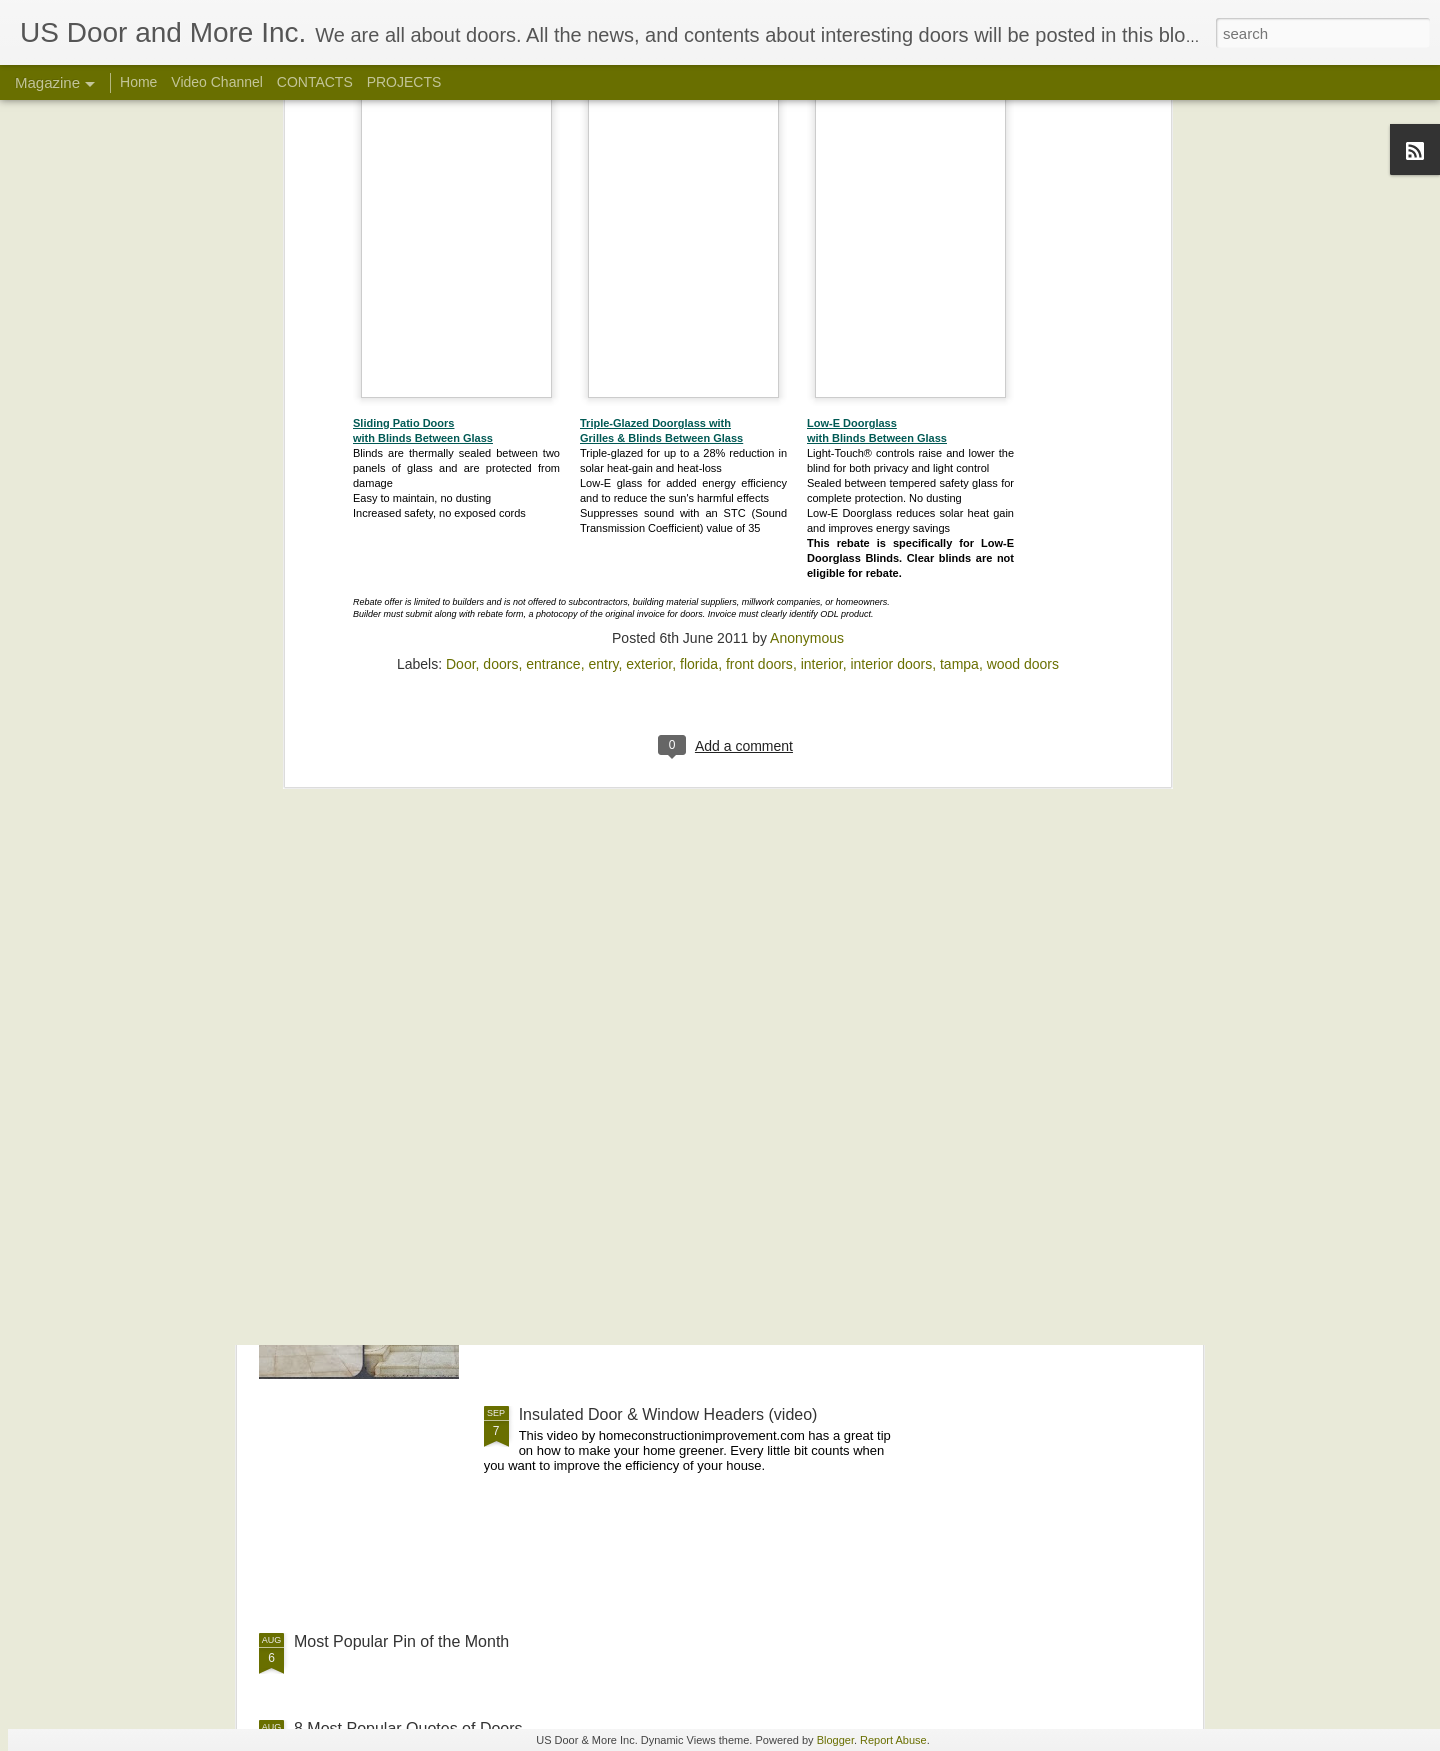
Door (461, 237)
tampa (959, 237)
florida (699, 237)
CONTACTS (315, 82)
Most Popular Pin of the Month (401, 1641)
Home (138, 82)
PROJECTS (404, 82)
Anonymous (807, 211)
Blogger (835, 1740)
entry (603, 237)
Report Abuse (893, 1740)
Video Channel (217, 82)
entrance (553, 237)
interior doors (891, 237)
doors (500, 237)
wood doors (1023, 237)
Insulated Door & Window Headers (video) (668, 1414)
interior (822, 237)
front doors (759, 237)
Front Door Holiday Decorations (631, 960)
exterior (649, 237)
